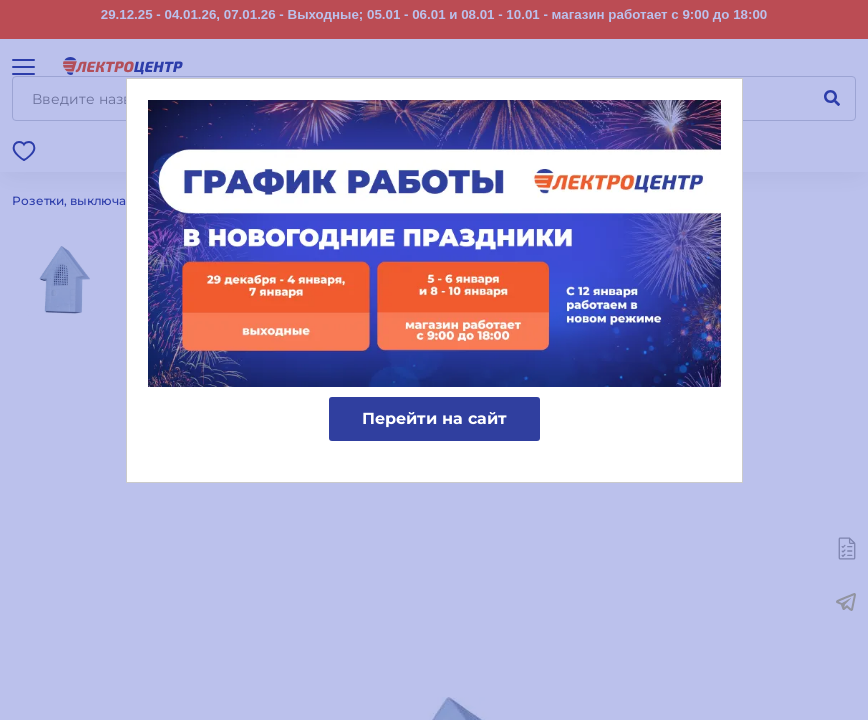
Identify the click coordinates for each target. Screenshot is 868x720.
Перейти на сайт (434, 418)
